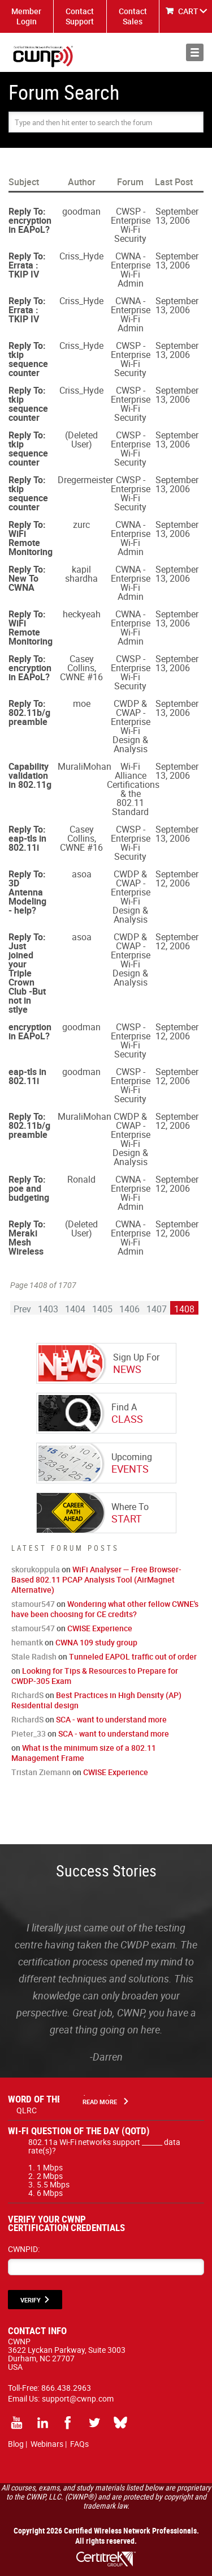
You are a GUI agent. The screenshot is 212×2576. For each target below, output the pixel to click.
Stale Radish (34, 1656)
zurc (81, 524)
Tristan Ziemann (41, 1772)
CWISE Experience (99, 1628)
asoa (82, 874)
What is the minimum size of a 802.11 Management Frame (83, 1752)
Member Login (26, 16)
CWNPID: (24, 2249)
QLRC (26, 2110)
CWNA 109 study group (96, 1642)
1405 (102, 1309)
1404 (75, 1309)
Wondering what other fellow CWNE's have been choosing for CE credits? (104, 1608)
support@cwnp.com (78, 2398)
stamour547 (33, 1603)
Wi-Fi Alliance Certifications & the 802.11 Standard (133, 789)
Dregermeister (85, 480)
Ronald (81, 1179)
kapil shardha (81, 574)
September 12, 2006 (176, 878)
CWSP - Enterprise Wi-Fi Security (130, 225)
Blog (16, 2443)
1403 (48, 1309)
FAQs (79, 2443)
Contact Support (80, 16)
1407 (156, 1309)
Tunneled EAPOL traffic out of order (133, 1656)
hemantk (27, 1642)
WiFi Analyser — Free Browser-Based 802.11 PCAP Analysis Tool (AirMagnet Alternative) (96, 1579)
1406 (129, 1309)
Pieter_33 (28, 1733)
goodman (81, 211)
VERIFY (30, 2300)
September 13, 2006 (176, 216)
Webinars (47, 2443)
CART (188, 11)
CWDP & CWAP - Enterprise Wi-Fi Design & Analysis (130, 726)
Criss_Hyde (81, 256)
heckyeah (82, 614)
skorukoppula (35, 1569)
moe (81, 703)
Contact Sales (133, 16)
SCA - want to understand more (111, 1719)
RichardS (27, 1695)
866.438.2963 (66, 2387)
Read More (100, 2101)
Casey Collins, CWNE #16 (81, 667)
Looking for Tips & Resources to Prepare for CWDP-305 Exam (94, 1675)
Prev (22, 1309)
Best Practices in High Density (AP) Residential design (96, 1700)
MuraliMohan (84, 766)
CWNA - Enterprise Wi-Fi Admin (130, 269)
